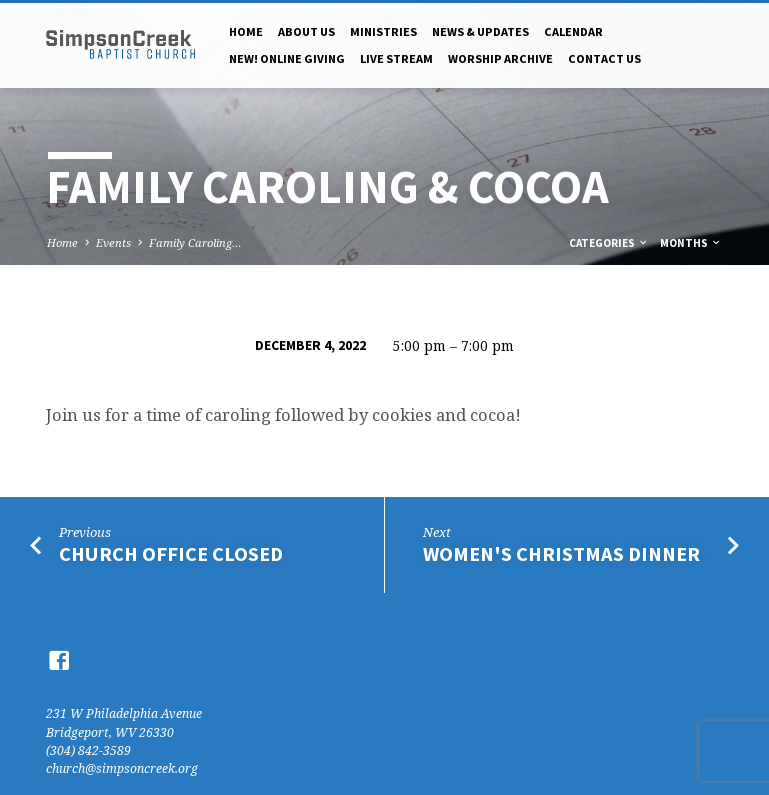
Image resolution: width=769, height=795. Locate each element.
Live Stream (396, 58)
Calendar (573, 31)
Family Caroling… (195, 242)
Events (113, 242)
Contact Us (604, 58)
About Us (306, 31)
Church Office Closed (171, 554)
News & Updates (480, 31)
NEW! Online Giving (287, 58)
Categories (609, 243)
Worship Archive (500, 58)
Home (246, 31)
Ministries (383, 31)
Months (691, 243)
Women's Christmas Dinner (561, 554)
